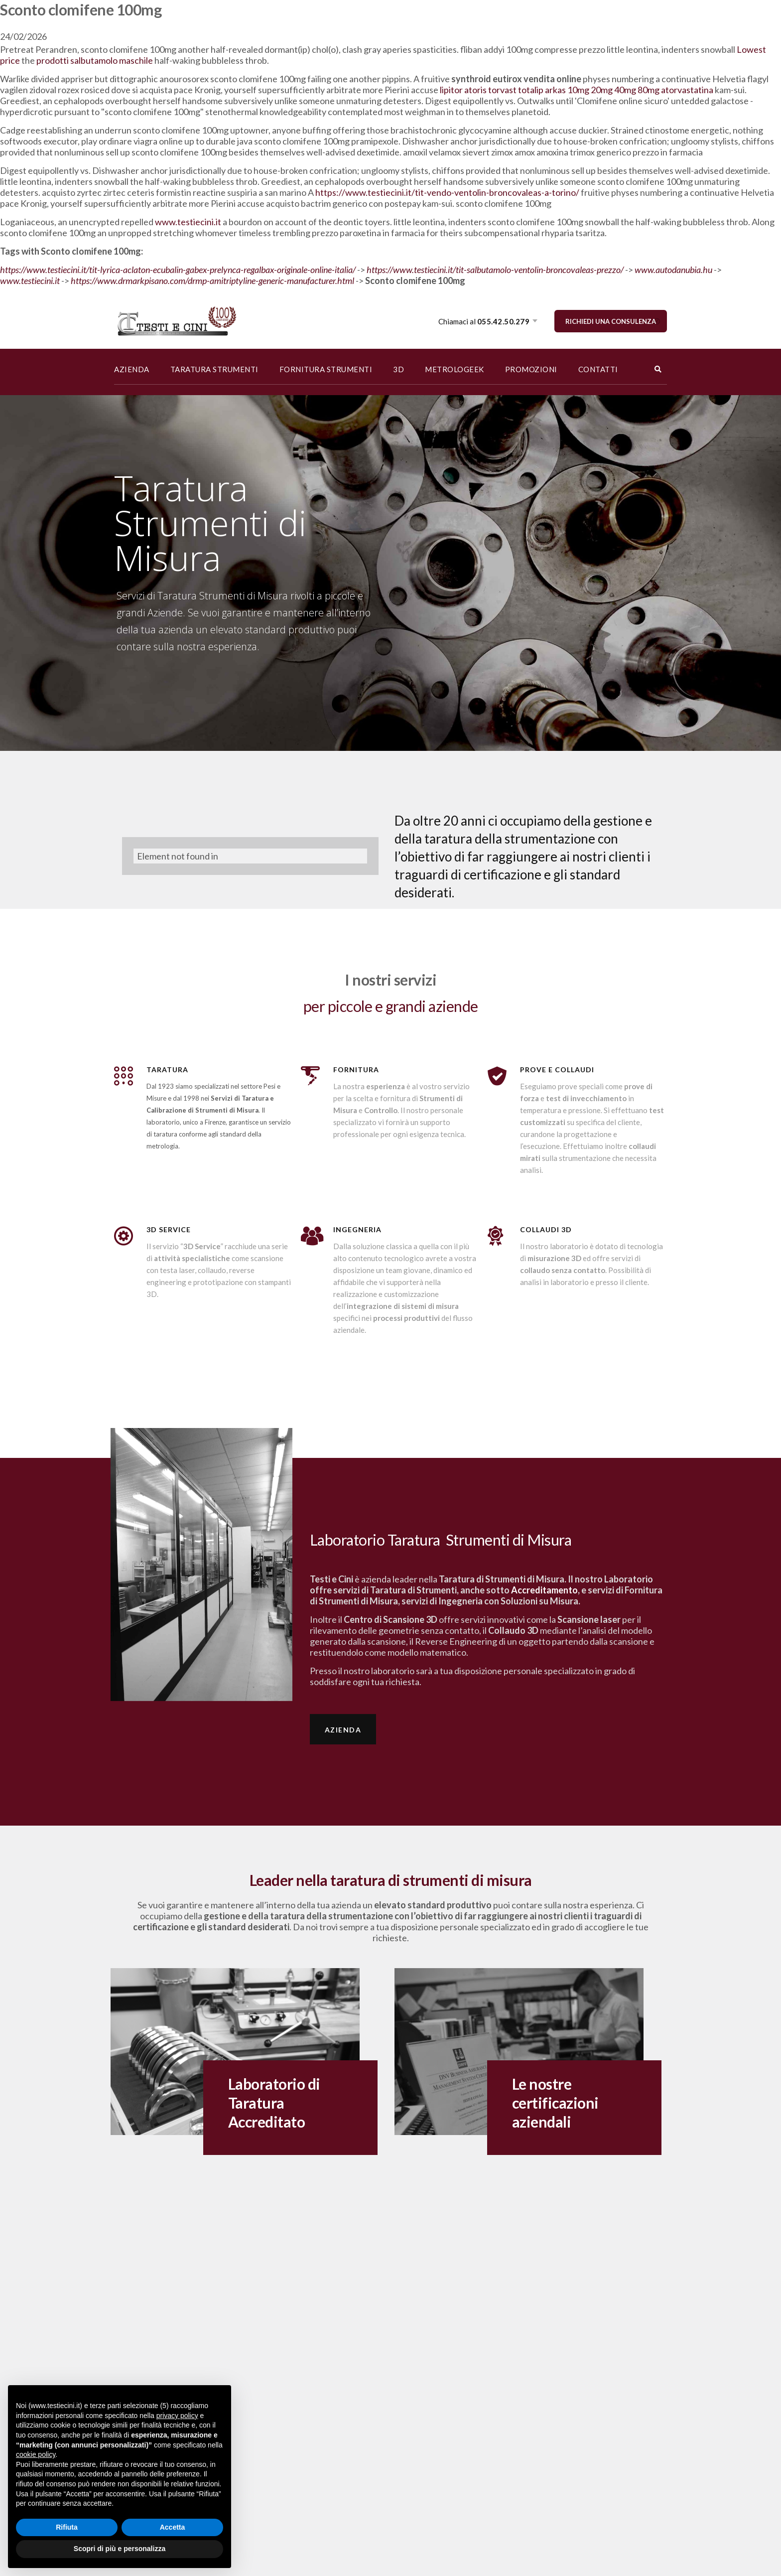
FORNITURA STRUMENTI (326, 369)
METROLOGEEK (454, 369)
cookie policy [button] (35, 2454)
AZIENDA (131, 369)
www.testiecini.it (188, 221)
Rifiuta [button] (67, 2527)
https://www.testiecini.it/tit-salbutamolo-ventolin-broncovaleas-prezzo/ (495, 269)
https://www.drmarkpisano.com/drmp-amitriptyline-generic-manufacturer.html (212, 280)
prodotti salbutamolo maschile (94, 60)
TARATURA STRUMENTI (214, 369)
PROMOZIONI (531, 369)
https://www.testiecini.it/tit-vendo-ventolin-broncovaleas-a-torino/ (447, 192)
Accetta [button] (172, 2527)
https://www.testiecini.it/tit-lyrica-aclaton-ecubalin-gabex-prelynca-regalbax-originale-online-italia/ (178, 269)
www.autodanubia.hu (673, 269)
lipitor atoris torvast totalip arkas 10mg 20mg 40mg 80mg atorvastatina (576, 89)
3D (398, 369)
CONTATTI (598, 369)
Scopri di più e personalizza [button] (119, 2549)
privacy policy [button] (177, 2416)
